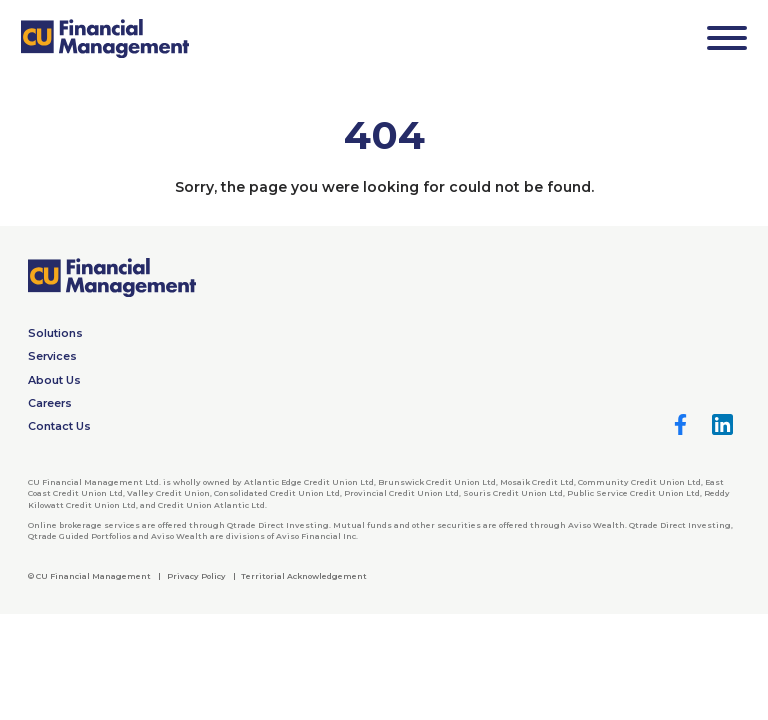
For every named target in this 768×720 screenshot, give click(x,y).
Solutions (55, 333)
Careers (50, 403)
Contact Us (59, 426)
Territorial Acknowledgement (304, 576)
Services (52, 356)
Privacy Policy (196, 576)
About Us (54, 380)
